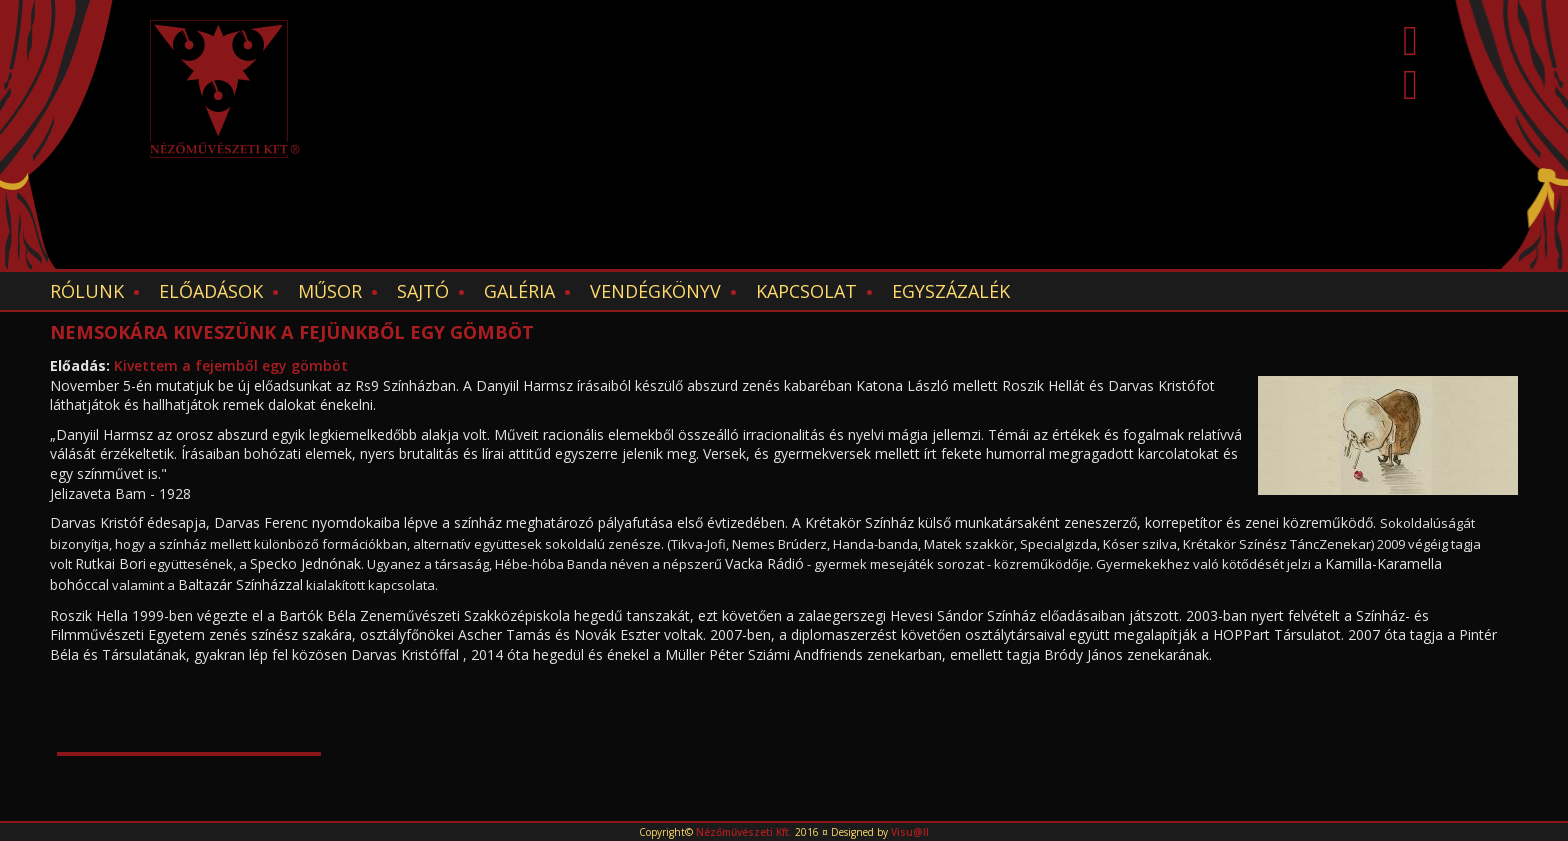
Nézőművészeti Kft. (744, 832)
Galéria (519, 291)
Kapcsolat (806, 291)
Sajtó (423, 291)
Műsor (330, 291)
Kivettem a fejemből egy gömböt (231, 365)
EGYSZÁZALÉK (951, 291)
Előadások (211, 291)
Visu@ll (910, 832)
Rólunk (87, 291)
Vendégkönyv (655, 291)
